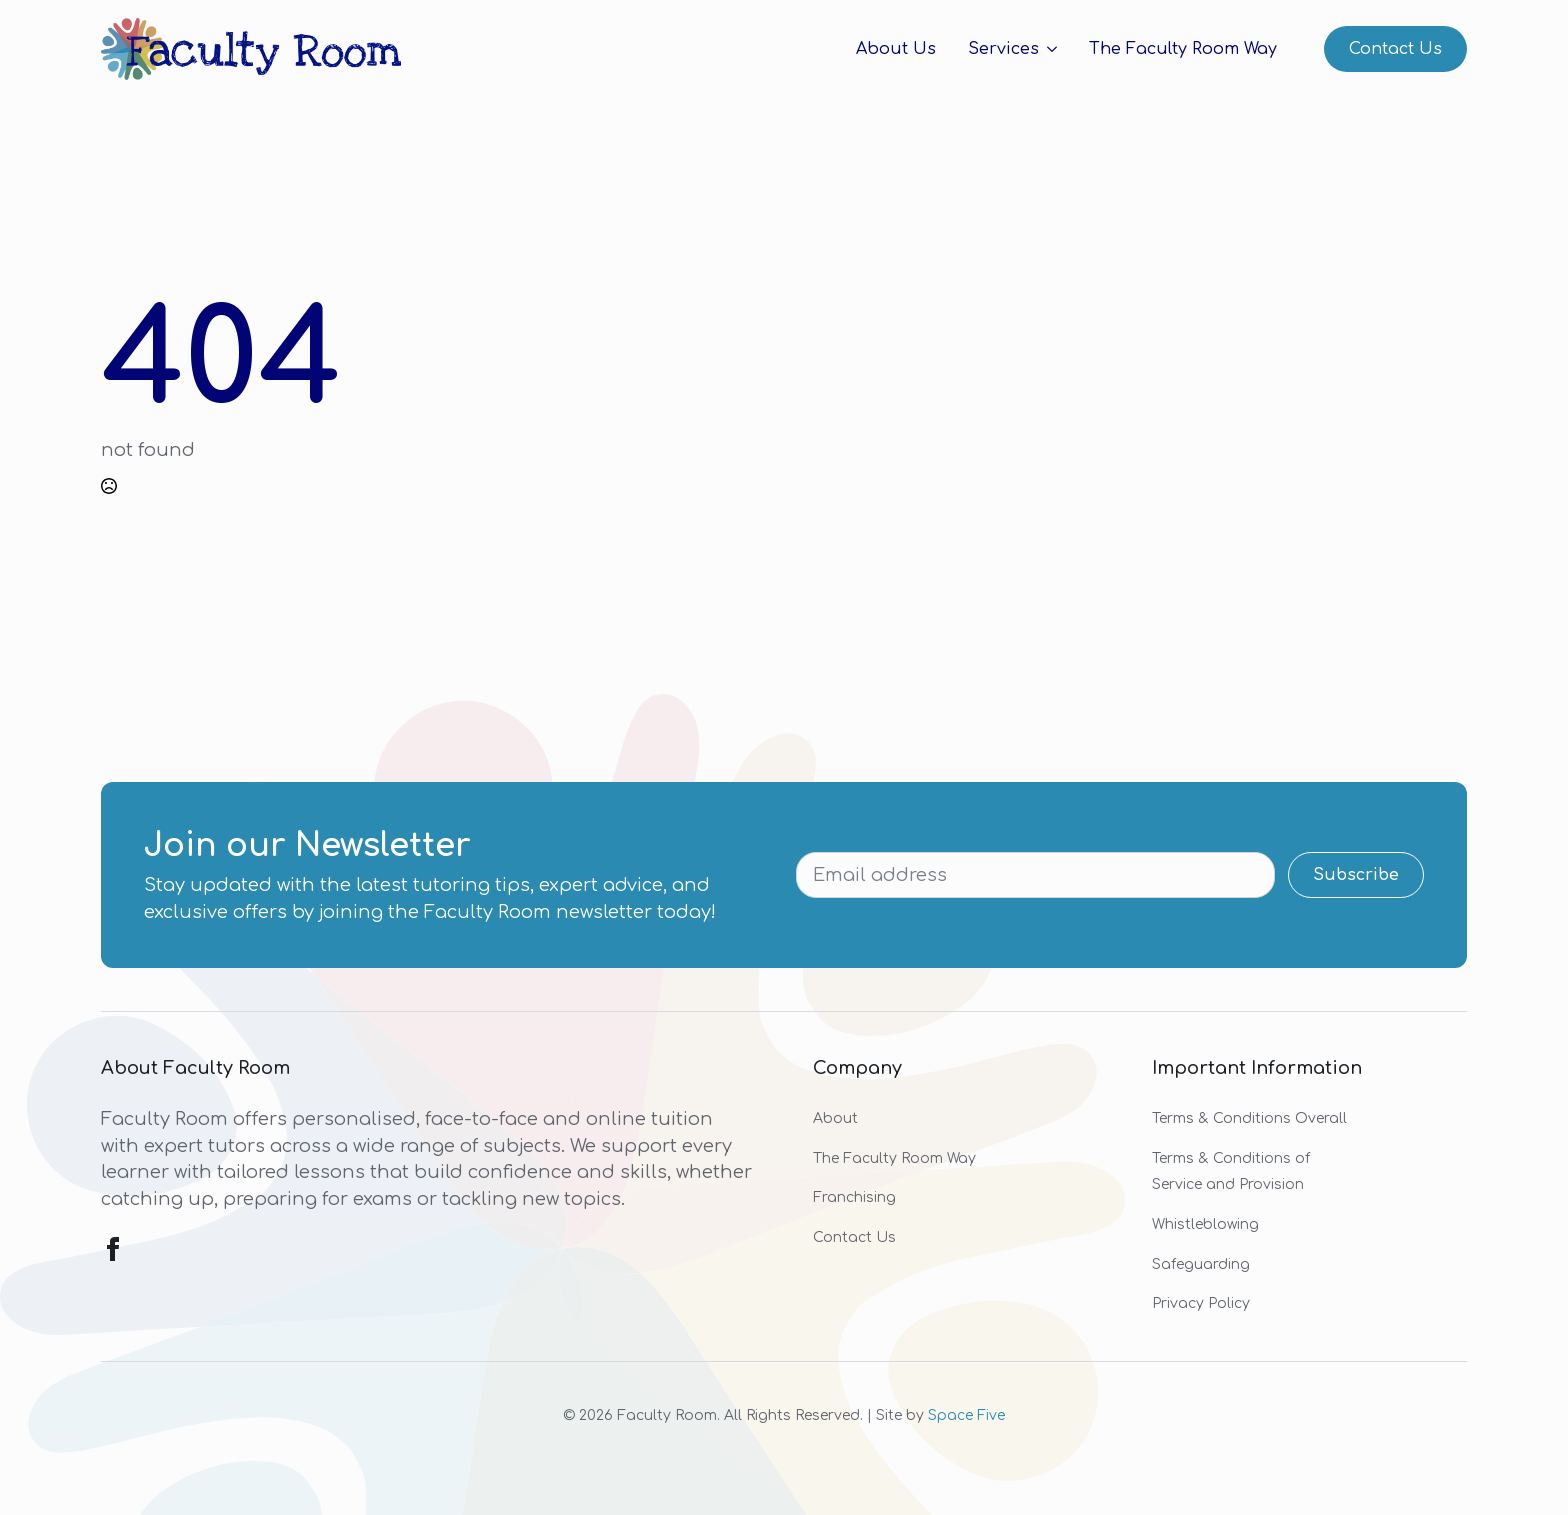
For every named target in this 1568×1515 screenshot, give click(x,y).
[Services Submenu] (1048, 49)
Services (1003, 49)
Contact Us (854, 1237)
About (835, 1118)
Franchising (854, 1197)
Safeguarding (1201, 1264)
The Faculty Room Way (1183, 49)
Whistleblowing (1205, 1224)
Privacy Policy (1201, 1303)
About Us (896, 49)
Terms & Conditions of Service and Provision (1231, 1172)
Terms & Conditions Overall (1249, 1118)
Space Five (966, 1415)
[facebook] (113, 1249)
